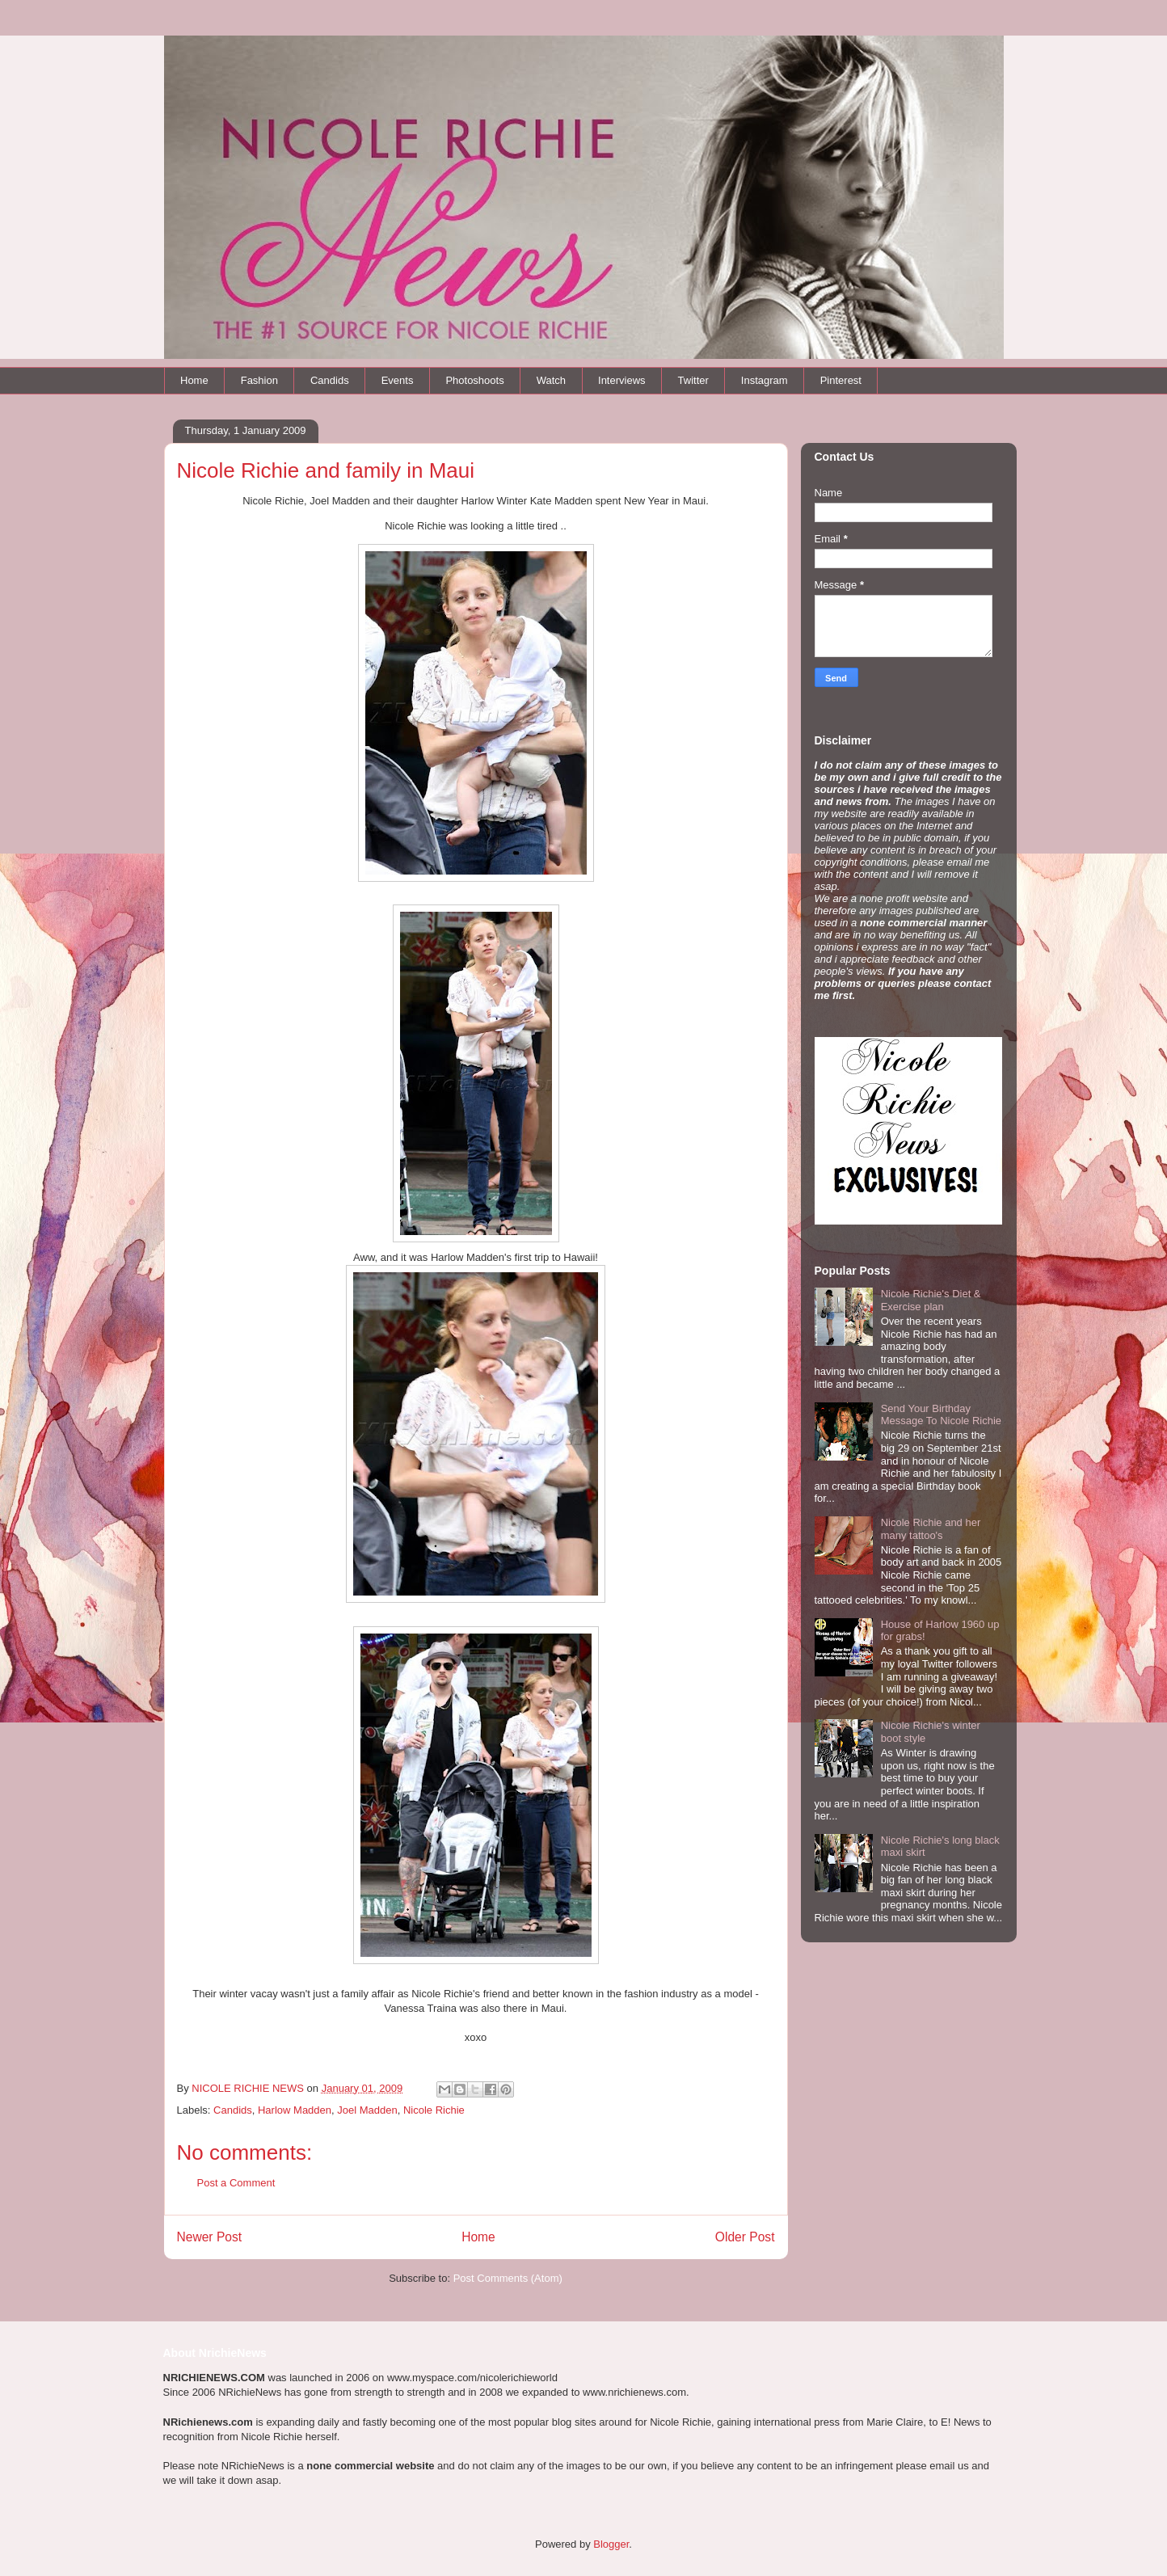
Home (194, 380)
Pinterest (841, 380)
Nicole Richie (434, 2110)
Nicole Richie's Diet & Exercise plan (931, 1300)
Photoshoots (474, 380)
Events (397, 380)
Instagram (764, 380)
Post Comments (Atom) (507, 2278)
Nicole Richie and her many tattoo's (931, 1528)
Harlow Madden (294, 2110)
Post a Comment (236, 2183)
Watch (551, 380)
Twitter (693, 380)
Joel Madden (367, 2110)
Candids (329, 380)
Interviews (622, 380)
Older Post (745, 2237)
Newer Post (209, 2237)
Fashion (259, 380)
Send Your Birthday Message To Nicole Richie (941, 1414)
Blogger (611, 2544)
